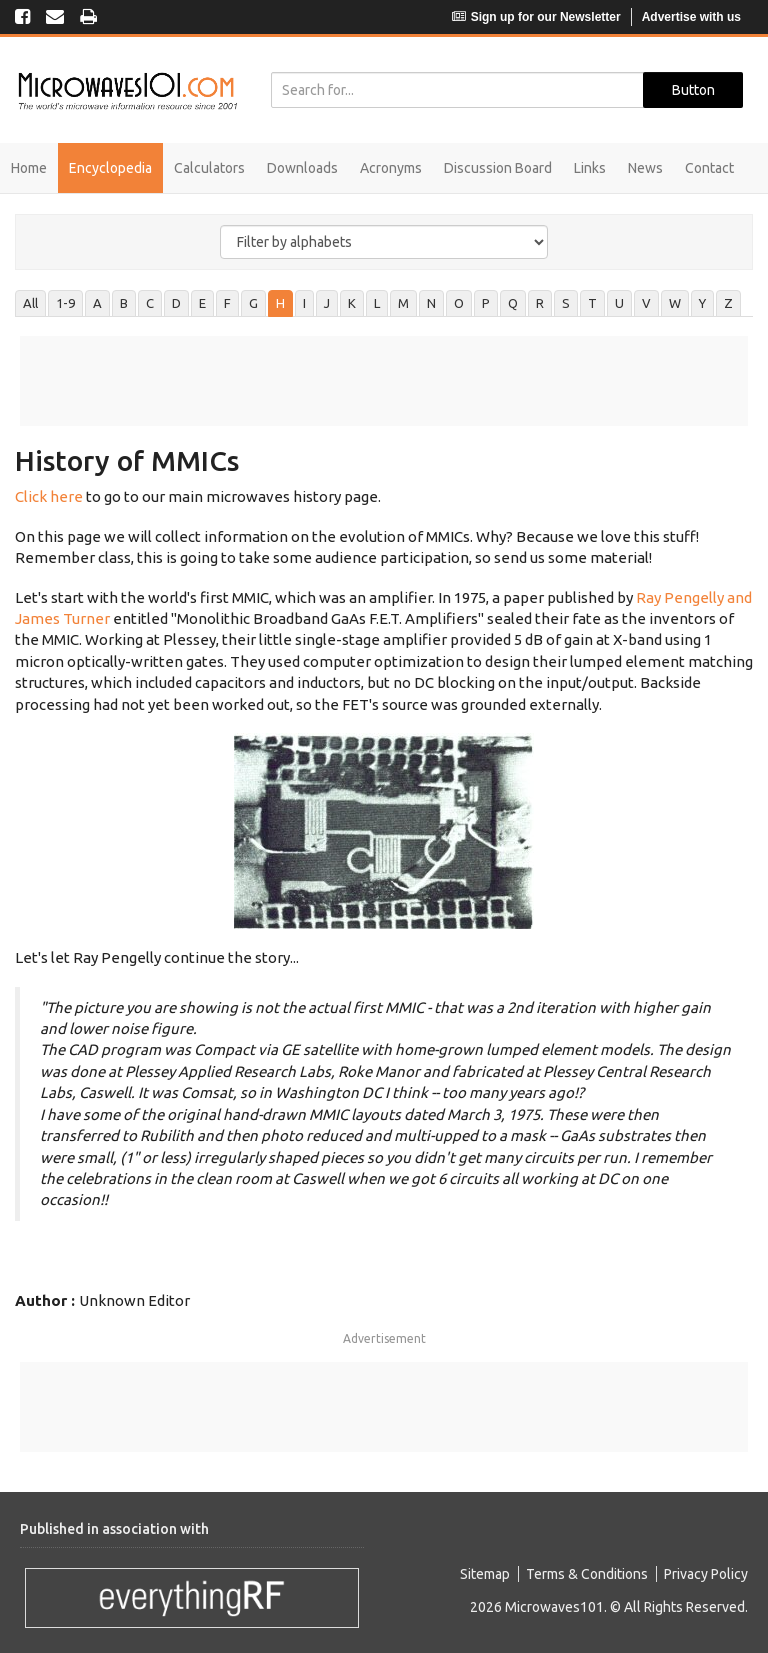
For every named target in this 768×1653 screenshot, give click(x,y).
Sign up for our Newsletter (536, 17)
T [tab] (592, 303)
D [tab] (176, 303)
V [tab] (646, 303)
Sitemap (485, 1574)
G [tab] (253, 303)
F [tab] (227, 303)
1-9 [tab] (65, 303)
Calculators (209, 168)
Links (590, 168)
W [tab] (675, 303)
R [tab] (540, 303)
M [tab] (403, 303)
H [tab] (280, 303)
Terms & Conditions (587, 1574)
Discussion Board (498, 168)
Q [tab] (513, 303)
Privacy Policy (706, 1574)
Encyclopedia (110, 168)
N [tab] (431, 303)
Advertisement (384, 1338)
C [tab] (150, 303)
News (645, 168)
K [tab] (352, 303)
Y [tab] (702, 303)
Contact (709, 168)
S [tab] (566, 303)
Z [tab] (728, 303)
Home (29, 168)
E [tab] (202, 303)
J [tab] (327, 303)
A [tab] (97, 303)
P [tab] (486, 303)
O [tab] (459, 303)
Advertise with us (691, 17)
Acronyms (391, 168)
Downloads (302, 168)
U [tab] (619, 303)
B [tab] (124, 303)
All (30, 303)
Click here (49, 496)
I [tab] (304, 303)
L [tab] (377, 303)
